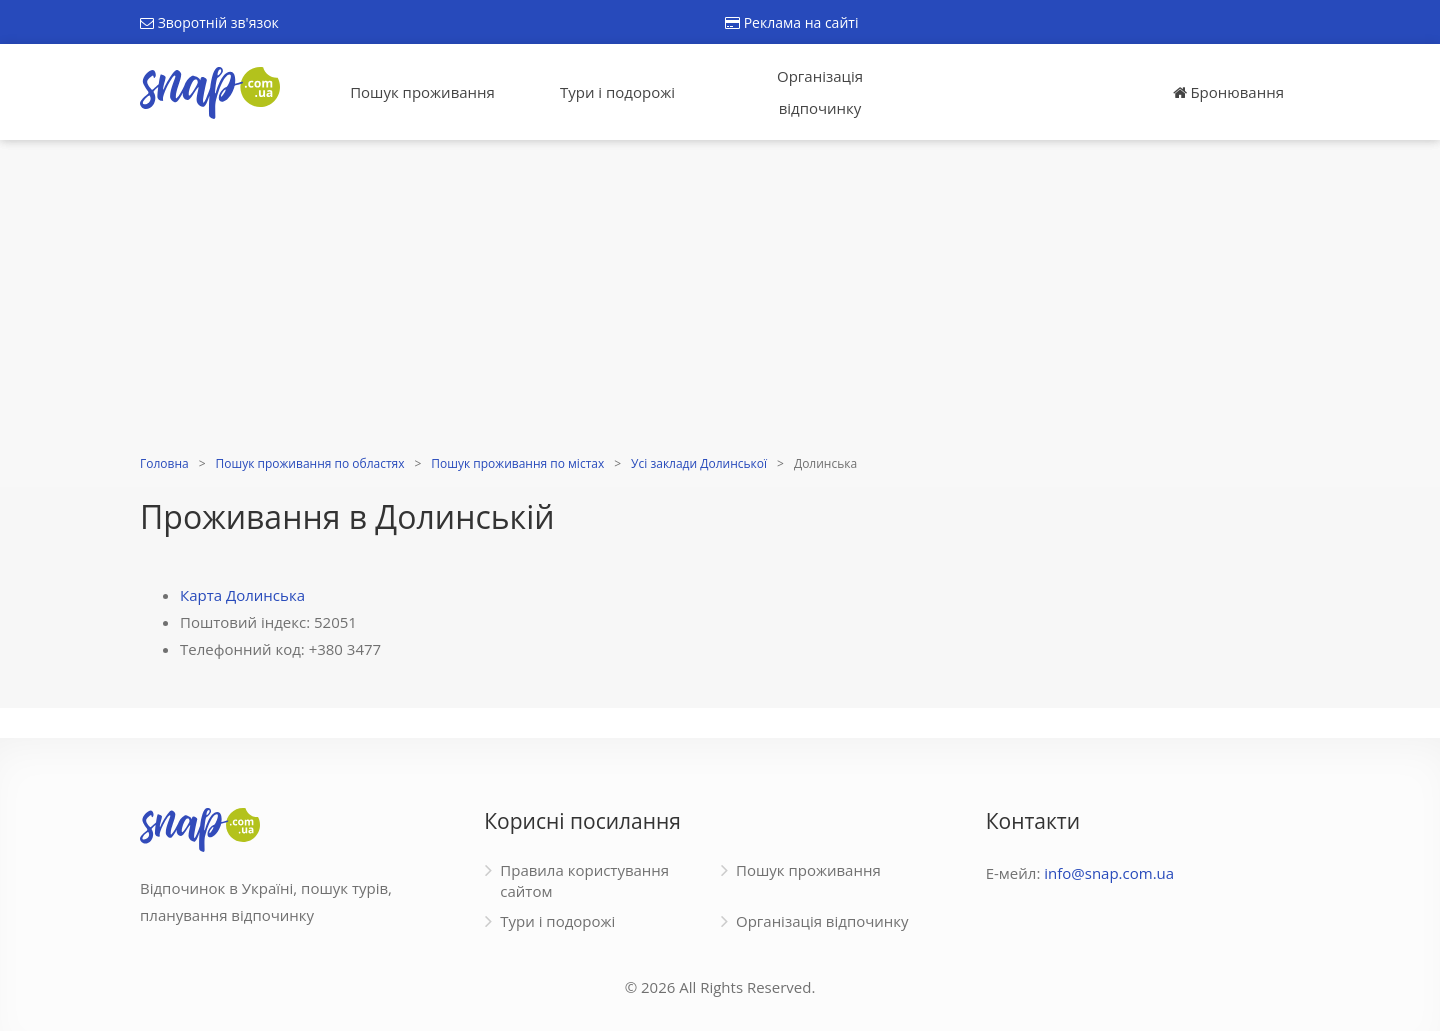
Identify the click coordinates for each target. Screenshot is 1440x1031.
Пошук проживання (422, 92)
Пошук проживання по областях (310, 463)
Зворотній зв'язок (209, 22)
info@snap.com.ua (1109, 873)
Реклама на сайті (791, 22)
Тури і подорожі (617, 92)
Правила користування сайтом (584, 880)
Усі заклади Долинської (699, 463)
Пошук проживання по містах (517, 463)
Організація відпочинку (820, 92)
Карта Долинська (242, 595)
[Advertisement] (720, 300)
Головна (164, 463)
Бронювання (1228, 92)
